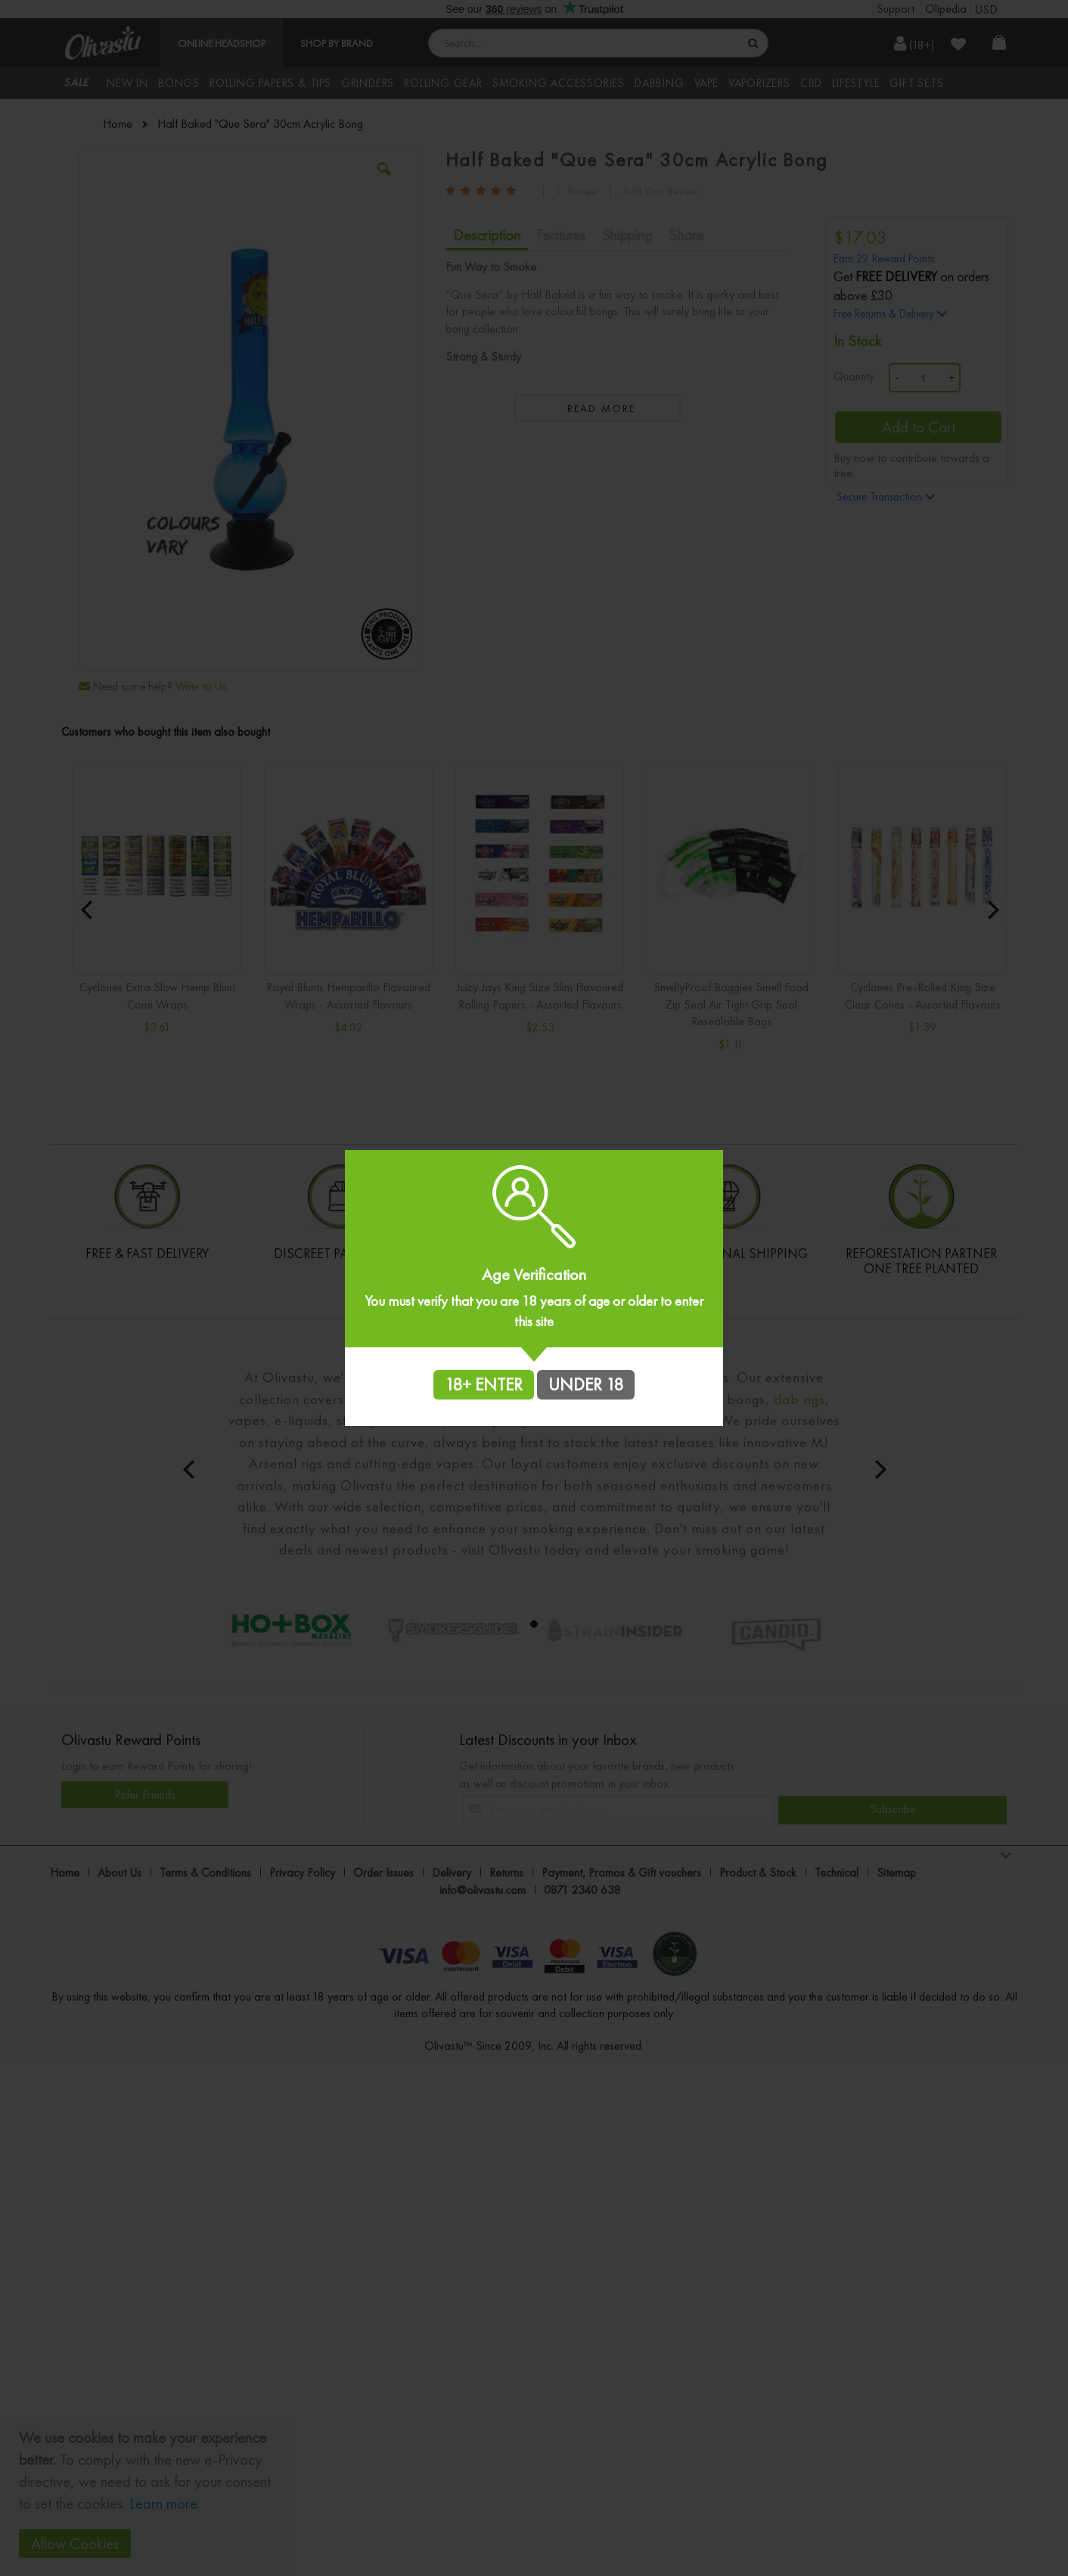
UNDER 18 (585, 1384)
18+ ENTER (484, 1384)
